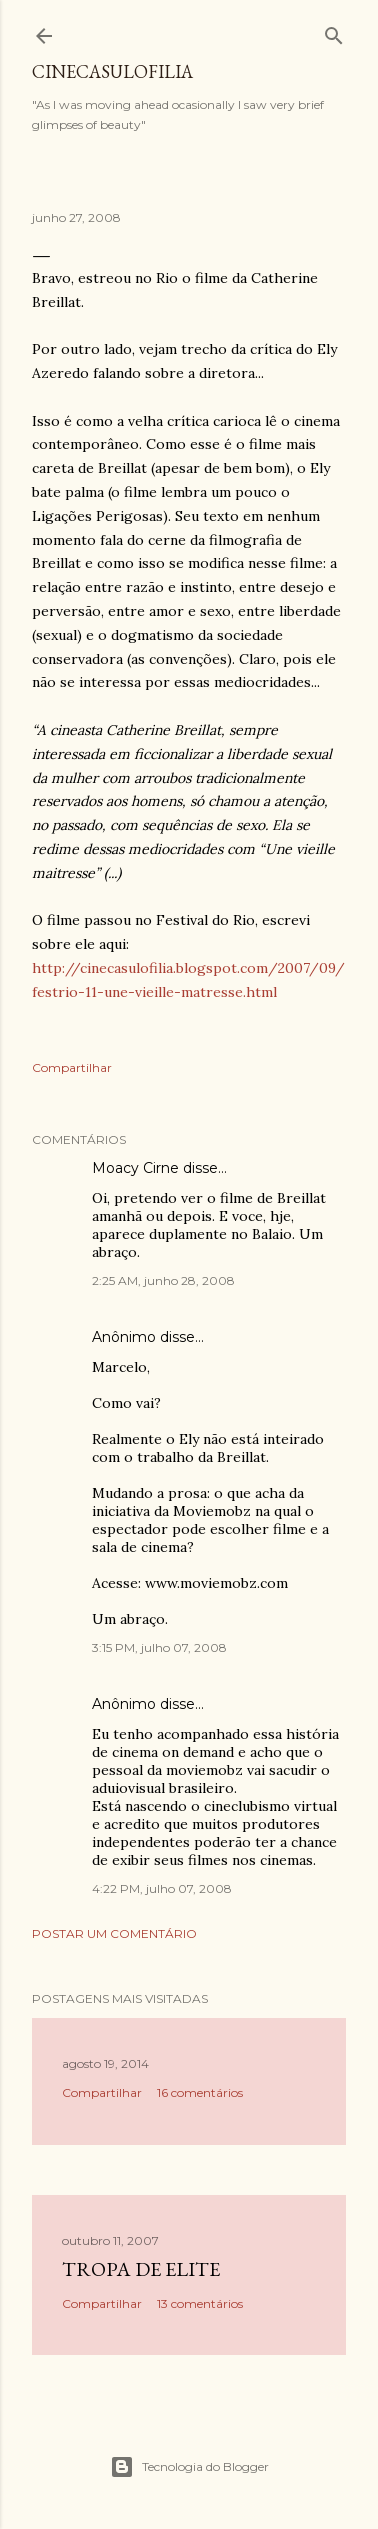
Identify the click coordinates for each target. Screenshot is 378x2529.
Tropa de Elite (141, 2269)
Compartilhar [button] (72, 1067)
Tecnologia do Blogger (189, 2467)
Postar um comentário (114, 1933)
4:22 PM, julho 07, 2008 (162, 1888)
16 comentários (200, 2092)
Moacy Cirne (135, 1168)
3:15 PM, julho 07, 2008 (159, 1647)
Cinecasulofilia (112, 71)
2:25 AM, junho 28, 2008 (163, 1280)
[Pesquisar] (334, 31)
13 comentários (200, 2303)
